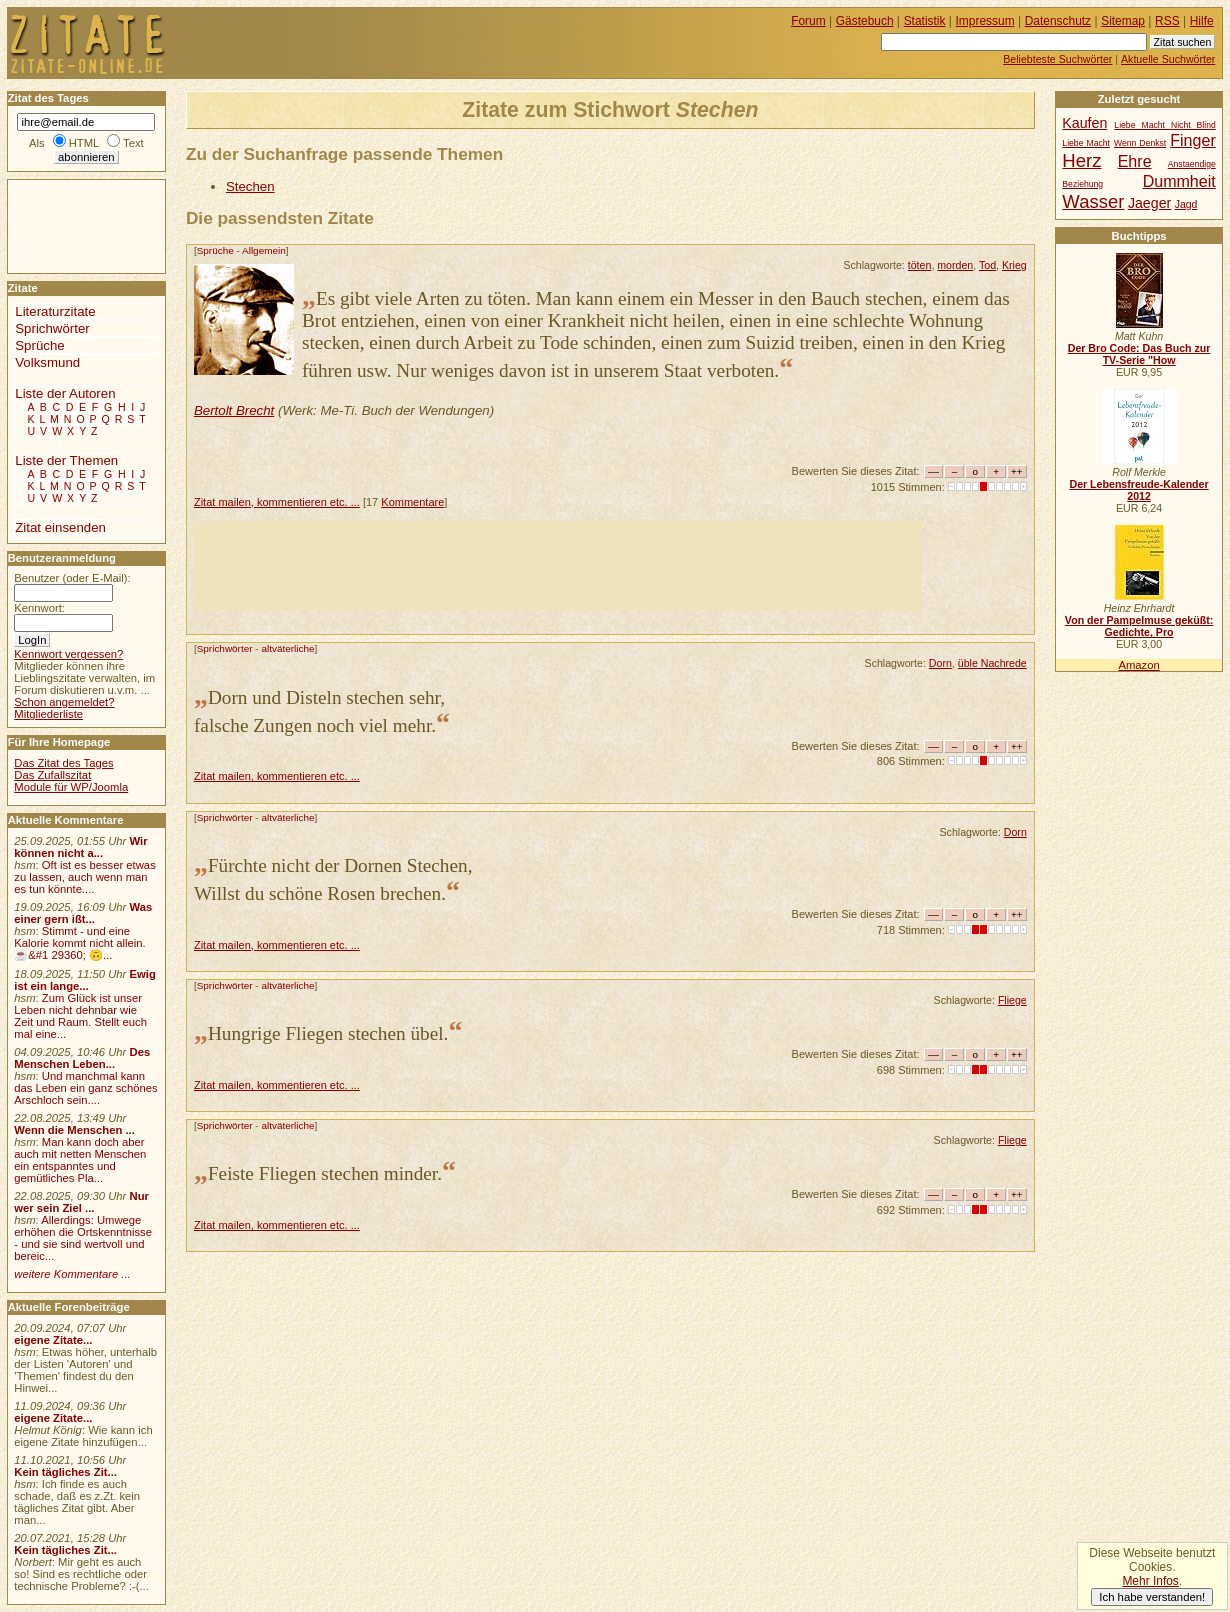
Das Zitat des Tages (63, 763)
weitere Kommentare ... (72, 1274)
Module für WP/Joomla (71, 787)
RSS (1167, 21)
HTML (84, 143)
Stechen (250, 186)
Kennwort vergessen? (68, 654)
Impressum (985, 21)
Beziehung (1082, 184)
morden (955, 265)
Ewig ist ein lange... (85, 980)
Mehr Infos (1150, 1581)
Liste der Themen (66, 460)
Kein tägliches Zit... (65, 1472)
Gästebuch (865, 21)
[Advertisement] (558, 566)
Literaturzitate (55, 311)
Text (133, 143)
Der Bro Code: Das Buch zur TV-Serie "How (1139, 354)
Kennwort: (39, 608)
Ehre (1135, 161)
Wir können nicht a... (80, 847)
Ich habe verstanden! (1152, 1597)
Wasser (1093, 201)
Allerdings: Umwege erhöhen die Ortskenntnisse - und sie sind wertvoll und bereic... (83, 1238)
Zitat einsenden (60, 527)
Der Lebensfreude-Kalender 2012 (1138, 490)
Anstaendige (1192, 164)
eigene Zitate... (53, 1340)
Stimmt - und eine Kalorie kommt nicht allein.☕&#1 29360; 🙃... (80, 943)
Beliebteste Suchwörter (1057, 59)
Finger (1193, 140)
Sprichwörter (225, 648)
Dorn (940, 663)
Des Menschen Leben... (82, 1058)
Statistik (925, 21)
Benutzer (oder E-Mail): (72, 578)
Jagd (1186, 204)
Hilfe (1202, 21)
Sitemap (1123, 21)
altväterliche (287, 648)
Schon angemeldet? (64, 702)
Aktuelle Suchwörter (1168, 59)
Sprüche (215, 250)
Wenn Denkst (1140, 143)
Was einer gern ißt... (83, 913)
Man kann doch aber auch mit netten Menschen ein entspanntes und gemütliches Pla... (80, 1160)
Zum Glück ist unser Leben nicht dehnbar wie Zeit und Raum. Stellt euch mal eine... (80, 1016)
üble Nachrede (992, 663)
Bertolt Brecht (234, 410)
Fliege (1012, 1000)
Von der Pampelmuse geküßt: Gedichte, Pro (1139, 626)
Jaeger (1149, 203)
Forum (808, 21)
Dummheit (1179, 181)
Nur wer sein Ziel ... (81, 1202)
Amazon (1138, 665)
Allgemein (264, 250)
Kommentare (412, 502)
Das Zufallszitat (52, 775)
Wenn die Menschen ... (74, 1130)
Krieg (1014, 265)
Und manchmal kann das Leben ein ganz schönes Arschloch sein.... (85, 1088)
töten (920, 265)
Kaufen (1084, 123)
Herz (1081, 160)
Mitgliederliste (48, 714)
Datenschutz (1058, 21)
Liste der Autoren (65, 393)
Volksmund (47, 362)
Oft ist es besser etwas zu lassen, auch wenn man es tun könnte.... (85, 877)
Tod (987, 265)
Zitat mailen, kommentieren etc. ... (277, 502)
